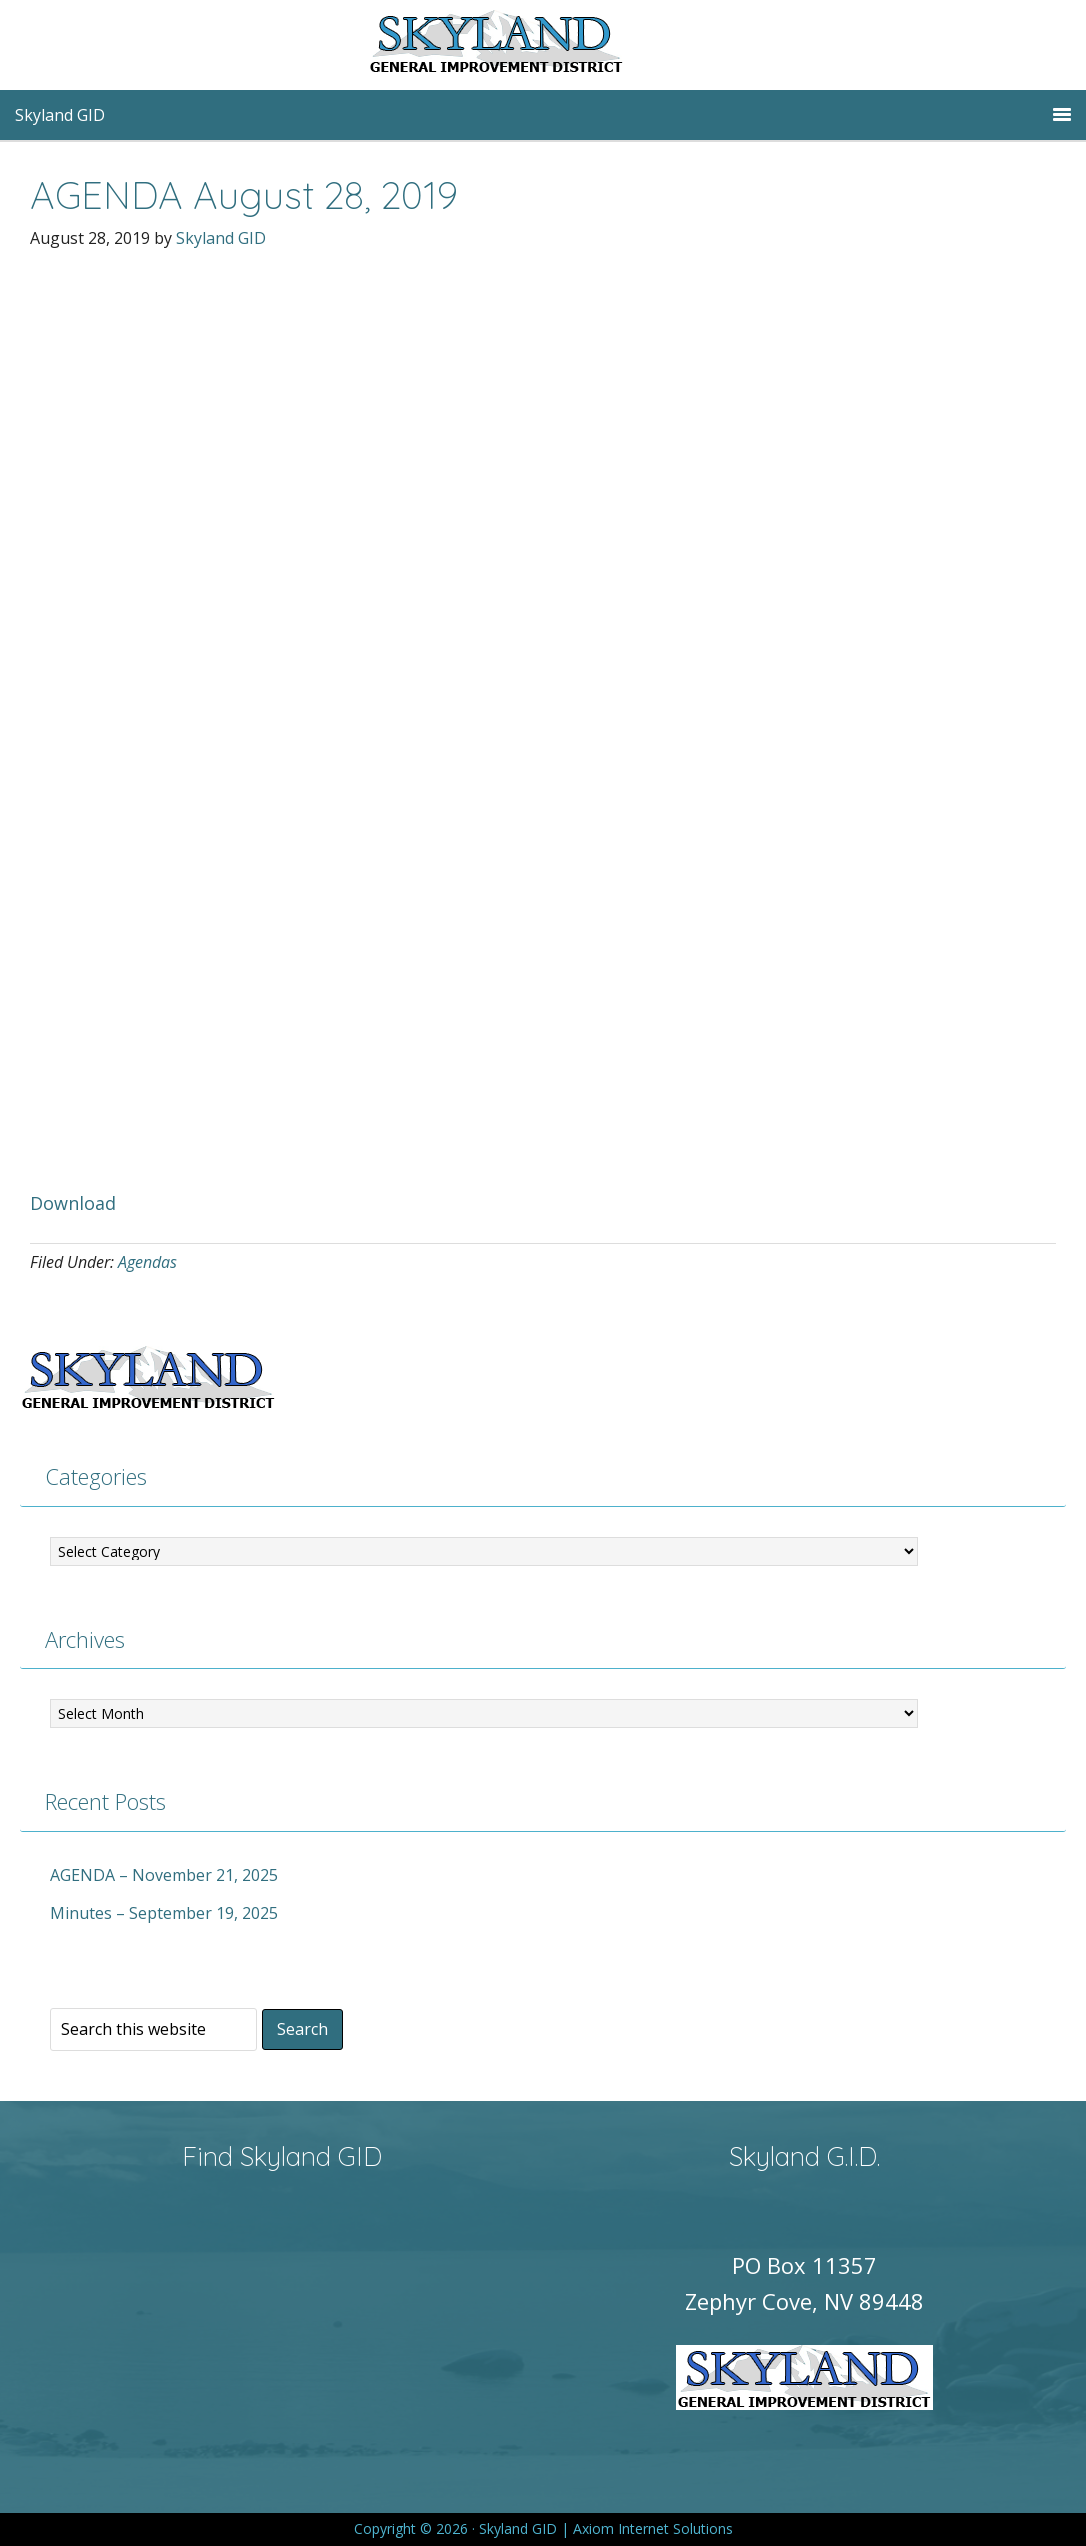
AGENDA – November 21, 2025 (164, 1875)
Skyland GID (543, 45)
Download (73, 1203)
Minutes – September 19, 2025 (164, 1913)
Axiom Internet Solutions (653, 2528)
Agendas (147, 1262)
